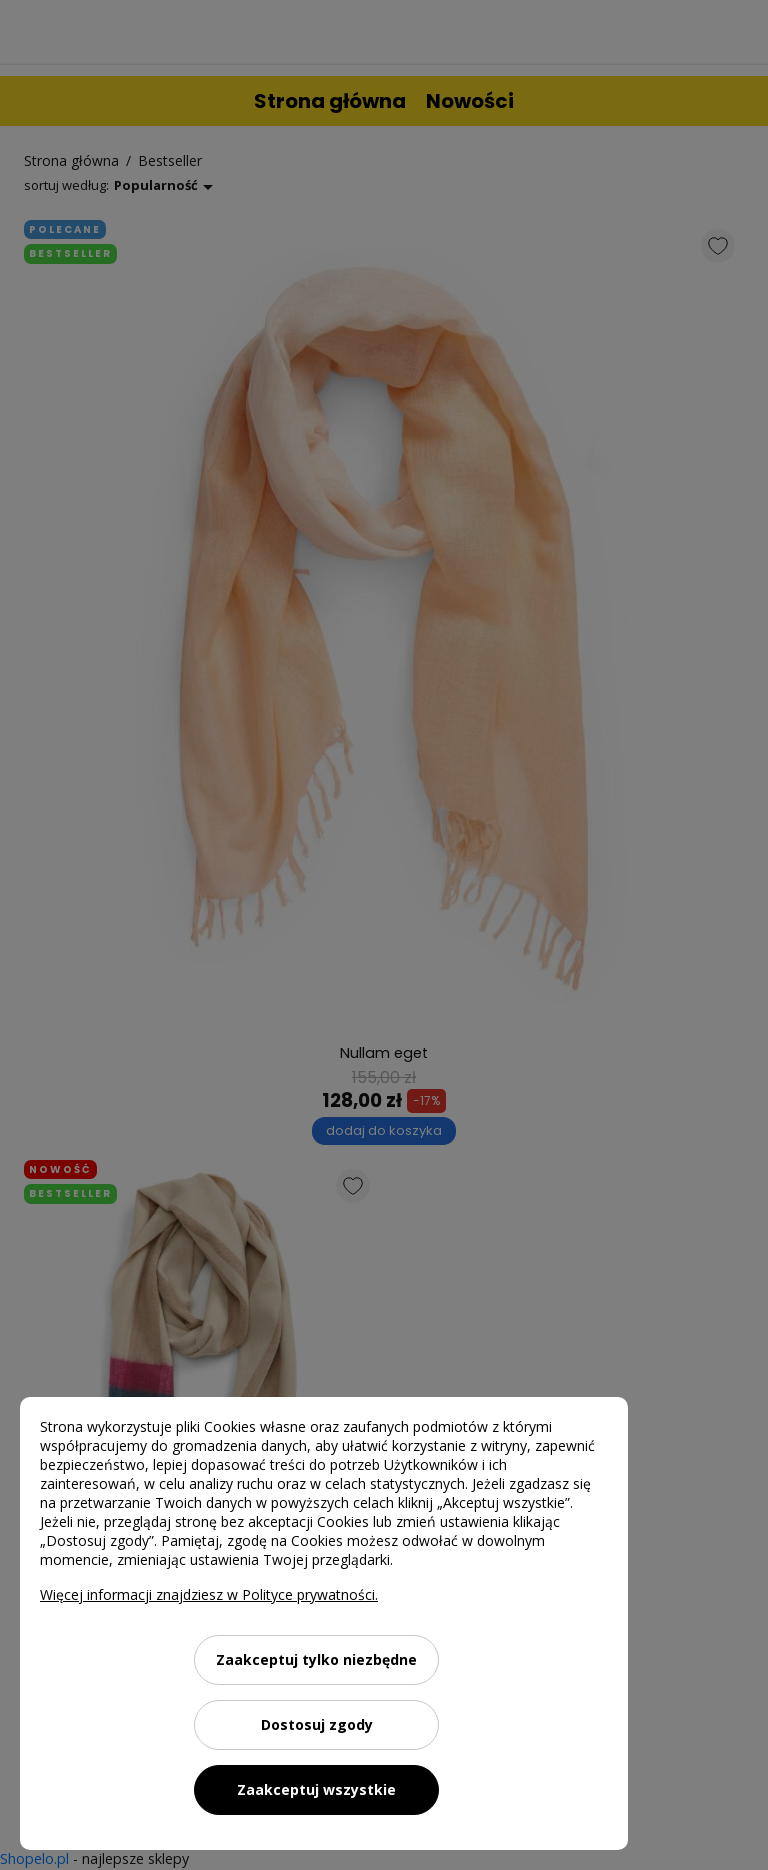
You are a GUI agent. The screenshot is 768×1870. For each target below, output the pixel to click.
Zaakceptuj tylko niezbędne (316, 1659)
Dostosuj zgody (317, 1724)
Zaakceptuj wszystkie (316, 1789)
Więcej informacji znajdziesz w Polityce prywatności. (209, 1594)
